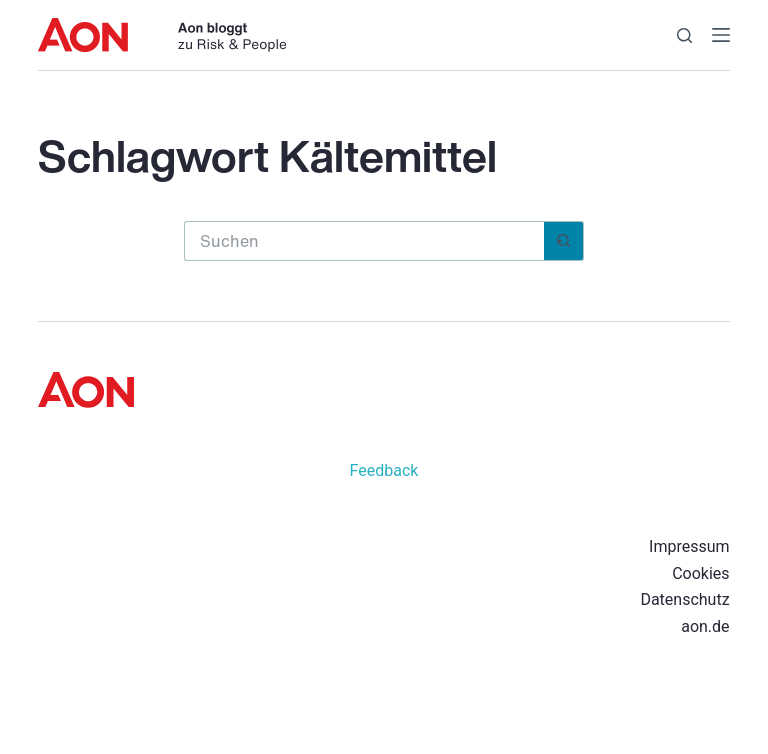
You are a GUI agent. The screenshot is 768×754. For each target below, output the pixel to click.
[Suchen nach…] (364, 241)
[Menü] (721, 35)
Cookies (700, 573)
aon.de (705, 626)
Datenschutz (684, 599)
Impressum (689, 546)
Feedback (384, 470)
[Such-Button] (564, 241)
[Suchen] (684, 35)
